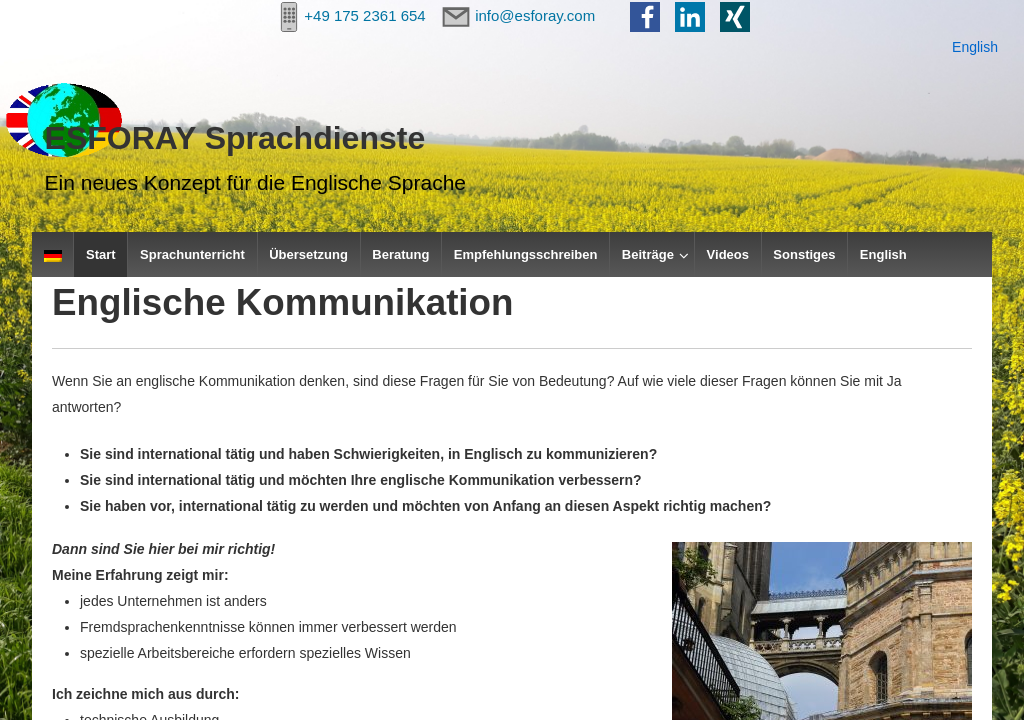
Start (101, 254)
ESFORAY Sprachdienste (235, 138)
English (975, 47)
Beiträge (648, 254)
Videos (728, 254)
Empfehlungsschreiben (526, 254)
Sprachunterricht (192, 254)
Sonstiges (804, 254)
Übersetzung (308, 254)
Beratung (400, 254)
